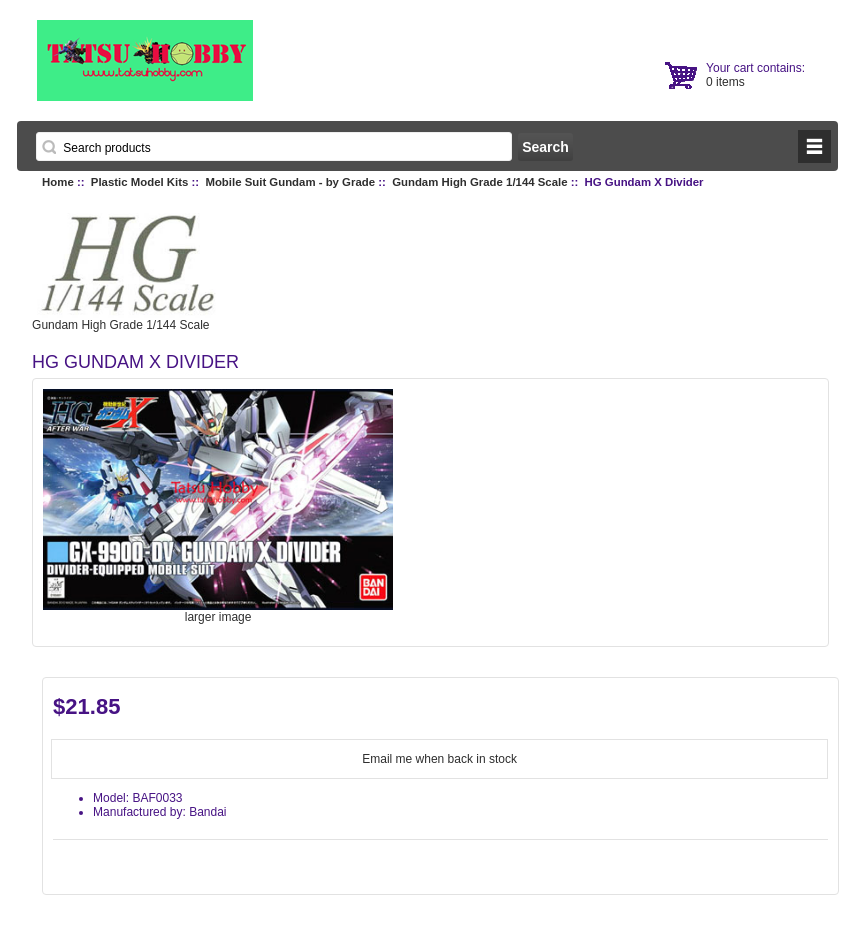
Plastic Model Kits (139, 182)
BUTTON (814, 146)
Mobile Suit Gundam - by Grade (290, 182)
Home (58, 182)
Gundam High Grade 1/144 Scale (479, 182)
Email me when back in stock (439, 759)
